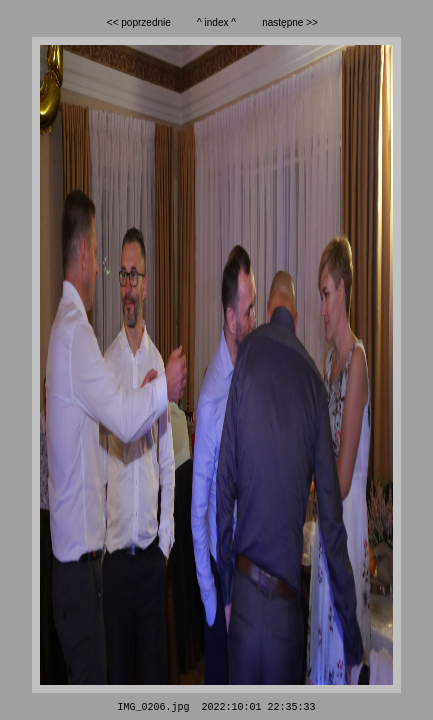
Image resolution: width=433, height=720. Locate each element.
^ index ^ (216, 22)
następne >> (290, 22)
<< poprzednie (139, 22)
